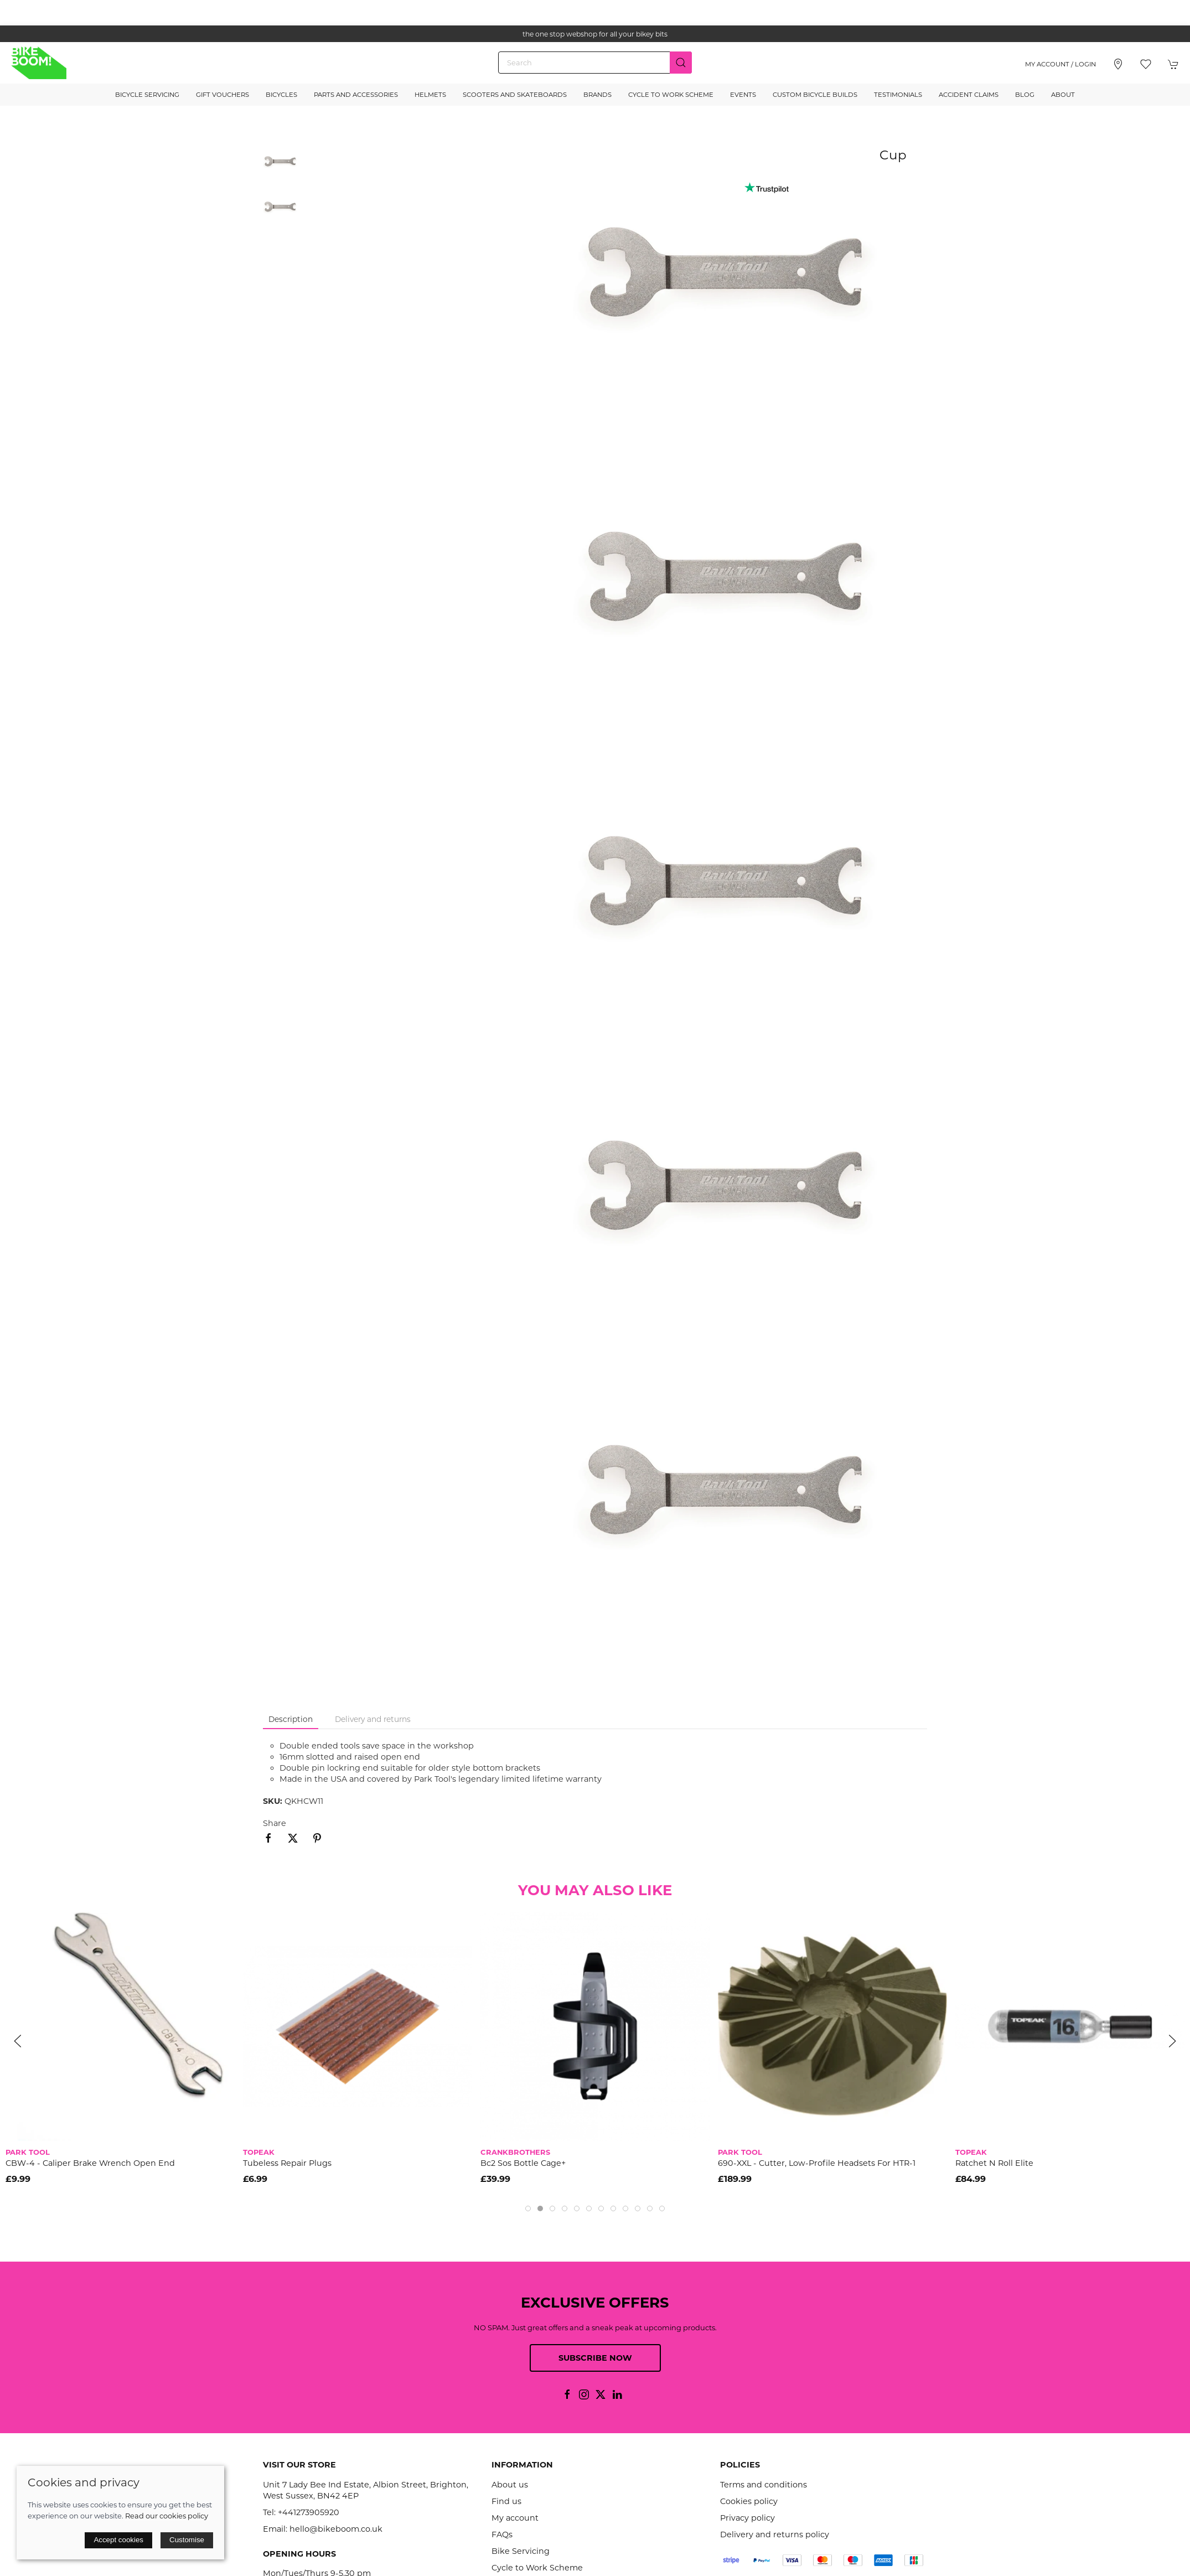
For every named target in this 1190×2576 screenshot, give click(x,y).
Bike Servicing (520, 2551)
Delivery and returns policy (774, 2534)
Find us (506, 2501)
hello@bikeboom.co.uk (335, 2529)
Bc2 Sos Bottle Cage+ (523, 2164)
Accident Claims (968, 95)
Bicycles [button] (281, 95)
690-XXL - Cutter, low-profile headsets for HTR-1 (816, 2164)
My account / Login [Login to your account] (1060, 64)
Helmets (430, 95)
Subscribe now (595, 2358)
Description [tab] (290, 1719)
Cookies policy (749, 2501)
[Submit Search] (681, 62)
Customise (186, 2540)
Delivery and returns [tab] (373, 1719)
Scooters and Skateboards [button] (515, 95)
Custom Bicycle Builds (815, 95)
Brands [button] (597, 95)
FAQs (502, 2534)
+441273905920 (308, 2512)
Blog (1024, 95)
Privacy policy (747, 2518)
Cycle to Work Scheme (670, 95)
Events (743, 95)
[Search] (595, 62)
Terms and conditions (763, 2485)
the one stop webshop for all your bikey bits (595, 34)
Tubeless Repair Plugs (287, 2164)
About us (509, 2485)
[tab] (528, 2208)
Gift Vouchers (222, 95)
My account (515, 2518)
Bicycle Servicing (147, 95)
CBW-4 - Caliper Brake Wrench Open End (90, 2164)
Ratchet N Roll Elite (994, 2164)
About (1063, 95)
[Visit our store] (1118, 64)
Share (274, 1823)
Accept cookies (118, 2540)
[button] (1145, 64)
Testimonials (898, 95)
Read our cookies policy (166, 2515)
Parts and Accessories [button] (356, 95)
